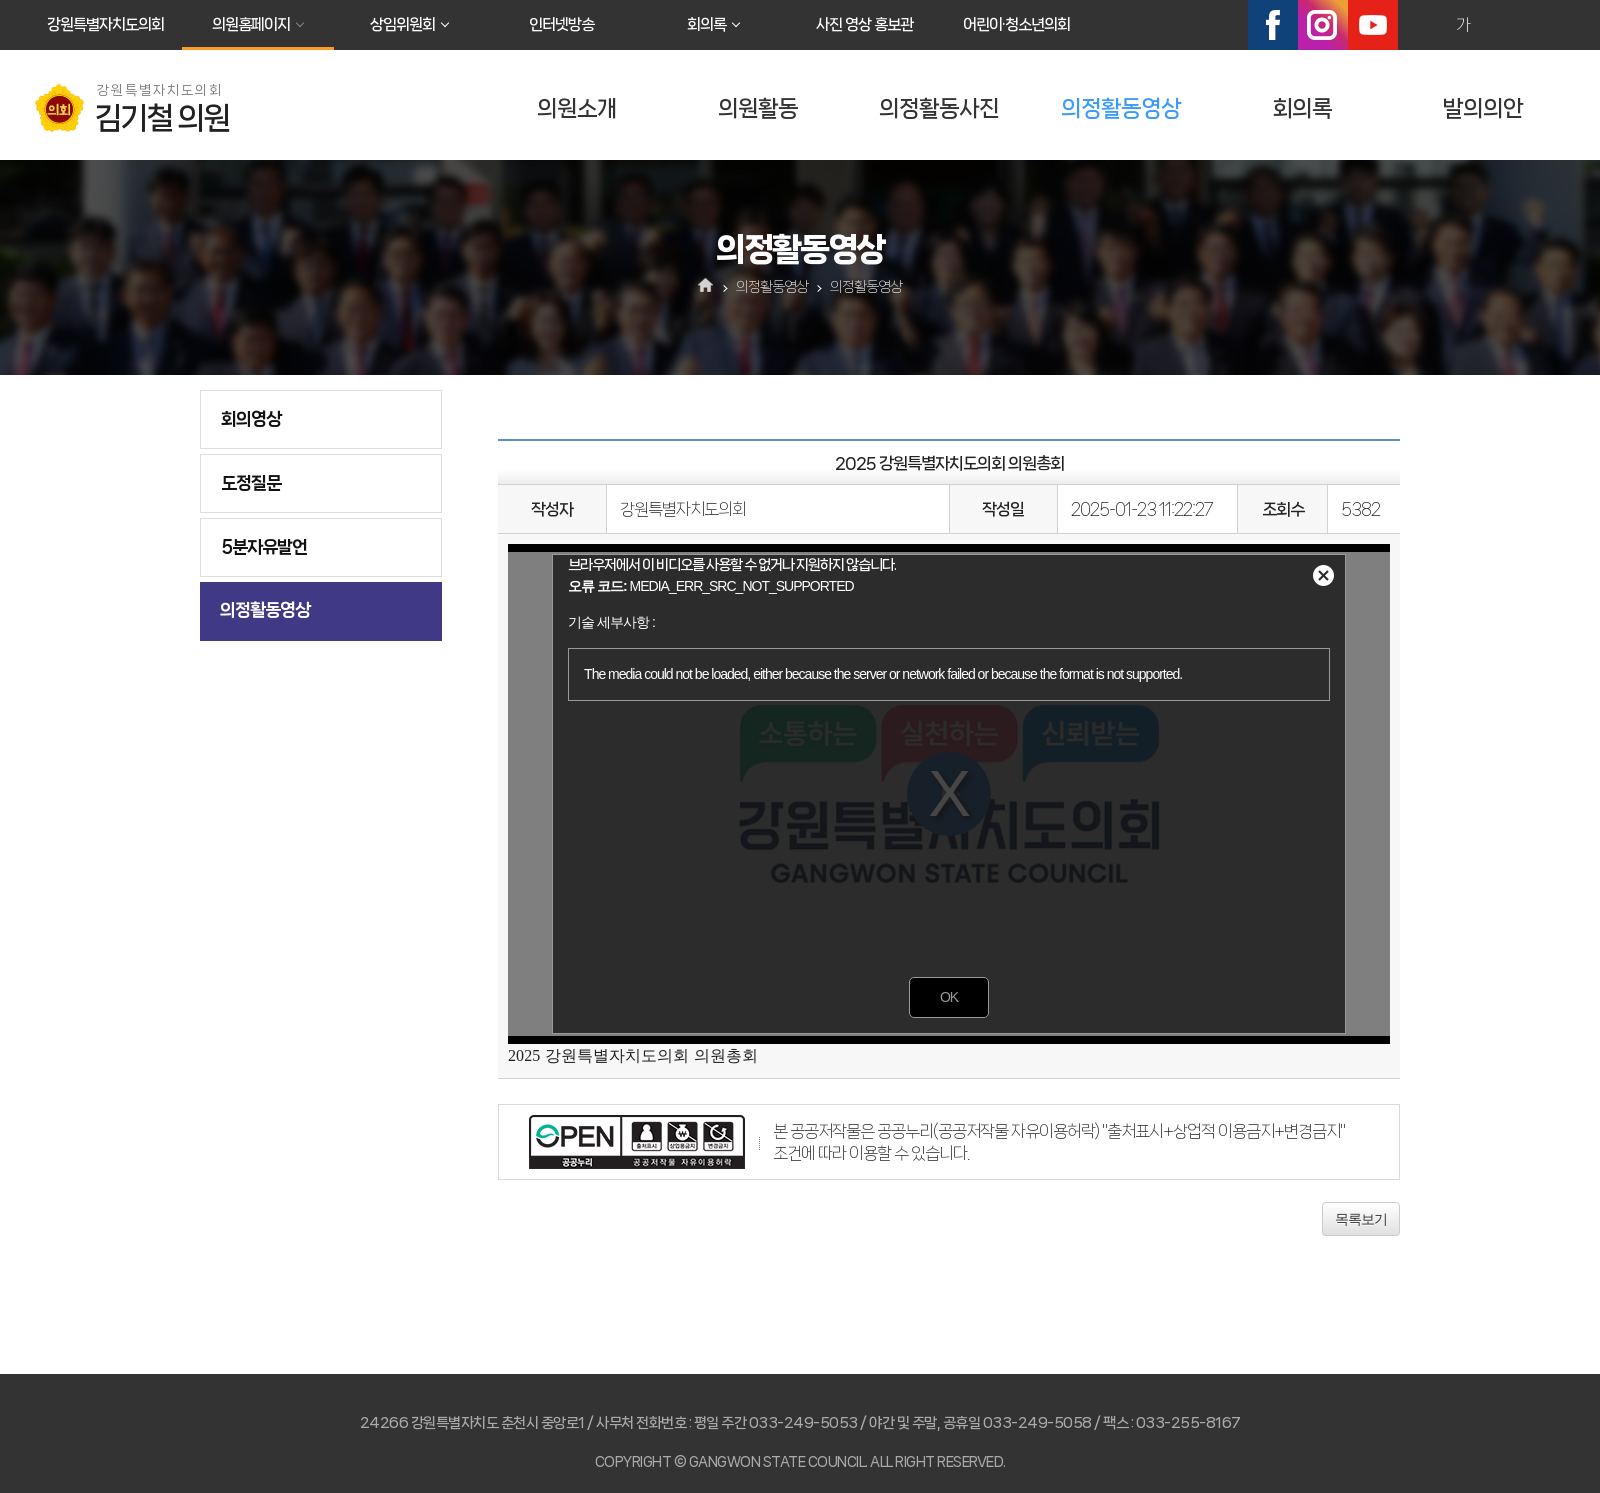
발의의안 (1483, 108)
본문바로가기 (0, 0)
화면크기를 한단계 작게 (1506, 25)
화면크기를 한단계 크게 (1420, 25)
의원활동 (758, 108)
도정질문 (251, 483)
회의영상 (251, 419)
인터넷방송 (561, 24)
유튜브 (1373, 25)
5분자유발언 (264, 547)
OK (949, 997)
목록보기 (1361, 1219)
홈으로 (706, 287)
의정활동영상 (1121, 108)
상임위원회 (402, 24)
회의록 (706, 24)
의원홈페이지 (251, 24)
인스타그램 (1323, 25)
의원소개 (577, 108)
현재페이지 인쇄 (1549, 25)
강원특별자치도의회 (105, 24)
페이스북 (1273, 25)
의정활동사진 (939, 108)
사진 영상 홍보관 (864, 24)
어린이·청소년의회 (1016, 24)
